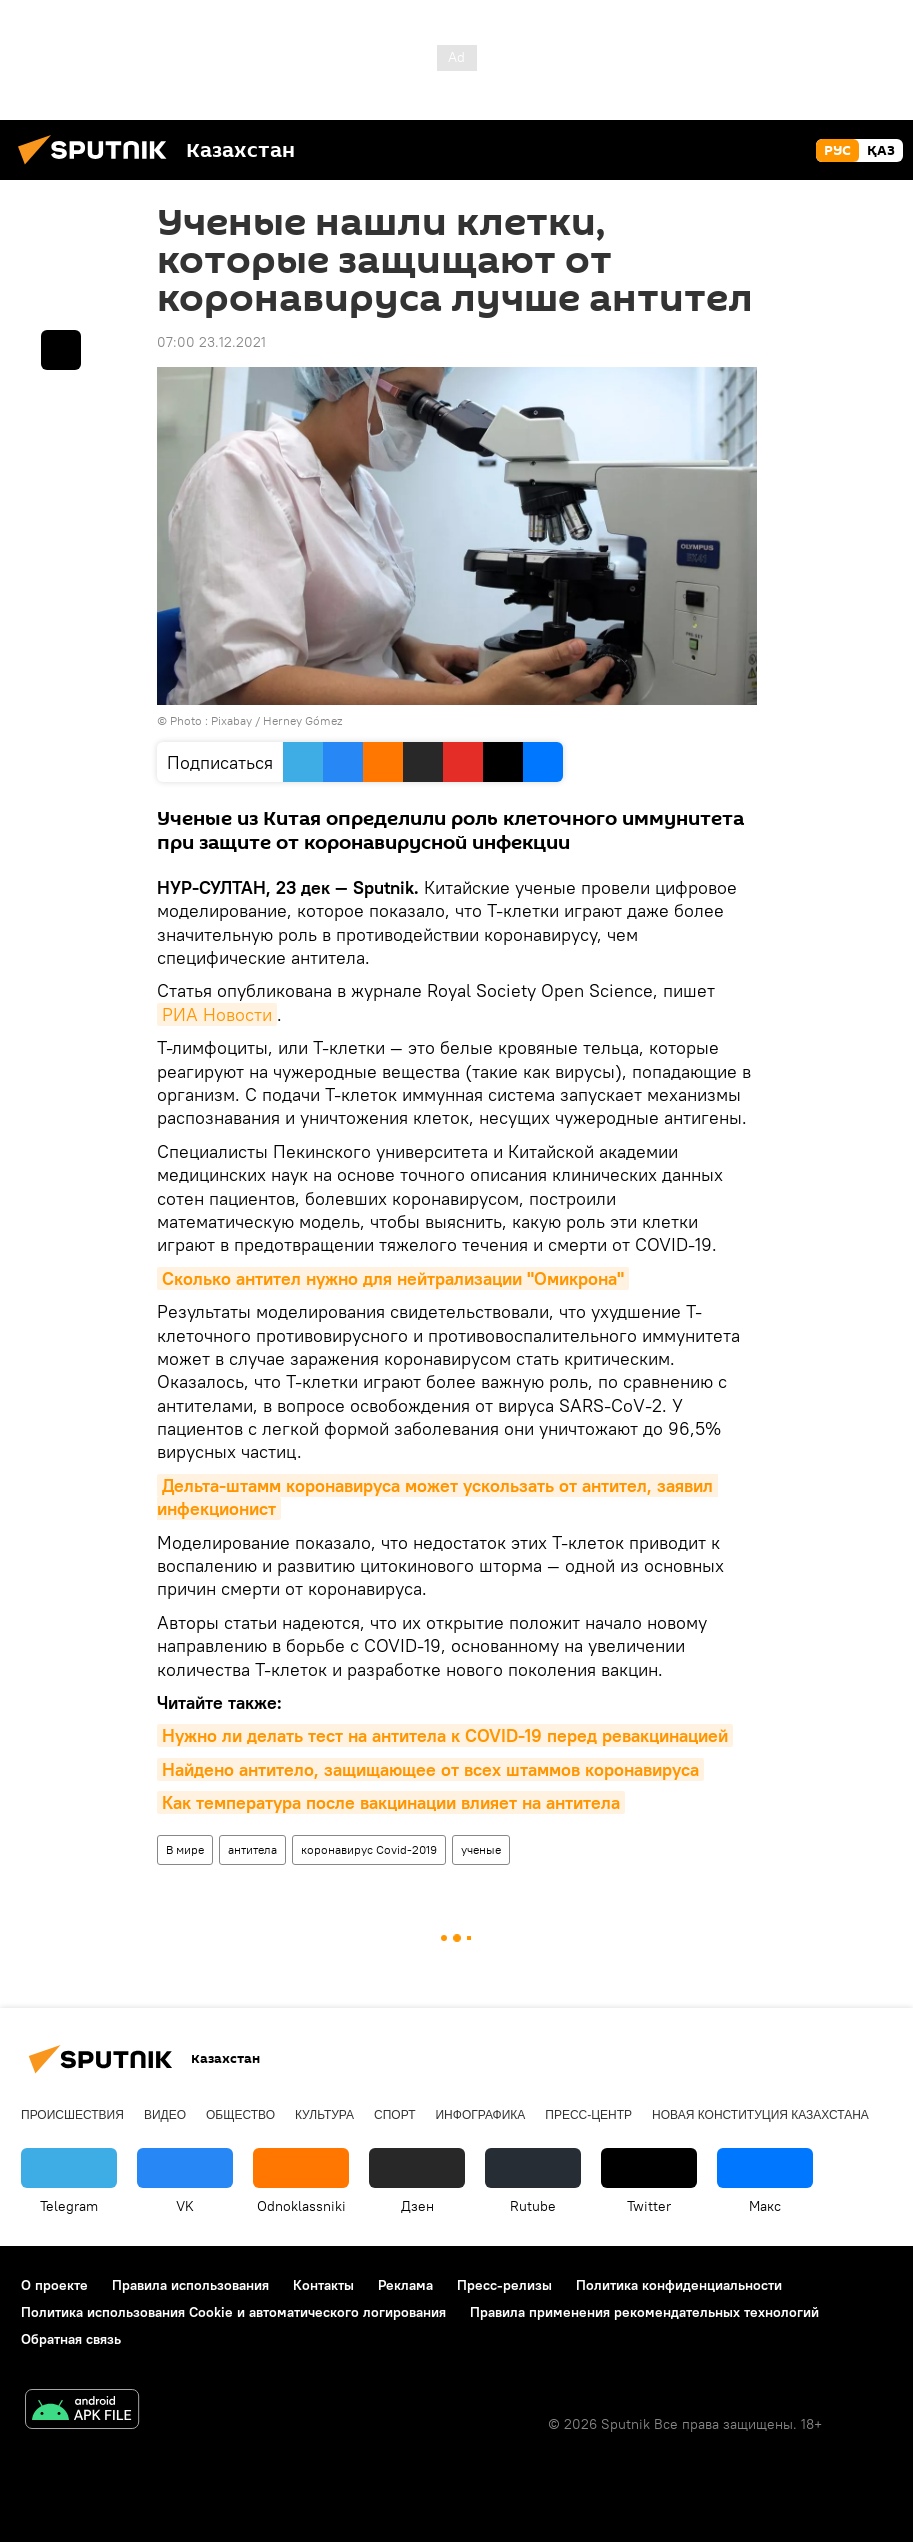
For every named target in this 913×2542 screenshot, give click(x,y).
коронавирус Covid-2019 (369, 1849)
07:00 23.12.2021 (211, 342)
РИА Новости (217, 1014)
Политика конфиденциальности (679, 2285)
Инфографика (480, 2115)
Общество (240, 2115)
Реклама (405, 2285)
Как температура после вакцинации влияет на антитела (391, 1802)
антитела (252, 1849)
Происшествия (72, 2115)
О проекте (54, 2285)
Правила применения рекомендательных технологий (644, 2312)
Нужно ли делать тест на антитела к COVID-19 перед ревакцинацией (445, 1735)
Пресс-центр (588, 2115)
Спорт (394, 2115)
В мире (185, 1849)
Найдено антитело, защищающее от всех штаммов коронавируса (430, 1769)
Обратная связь (71, 2339)
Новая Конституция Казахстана (760, 2115)
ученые (481, 1849)
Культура (324, 2115)
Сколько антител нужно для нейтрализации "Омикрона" (393, 1278)
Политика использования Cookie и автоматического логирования (233, 2312)
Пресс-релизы (504, 2285)
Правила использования (190, 2285)
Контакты (323, 2285)
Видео (165, 2115)
